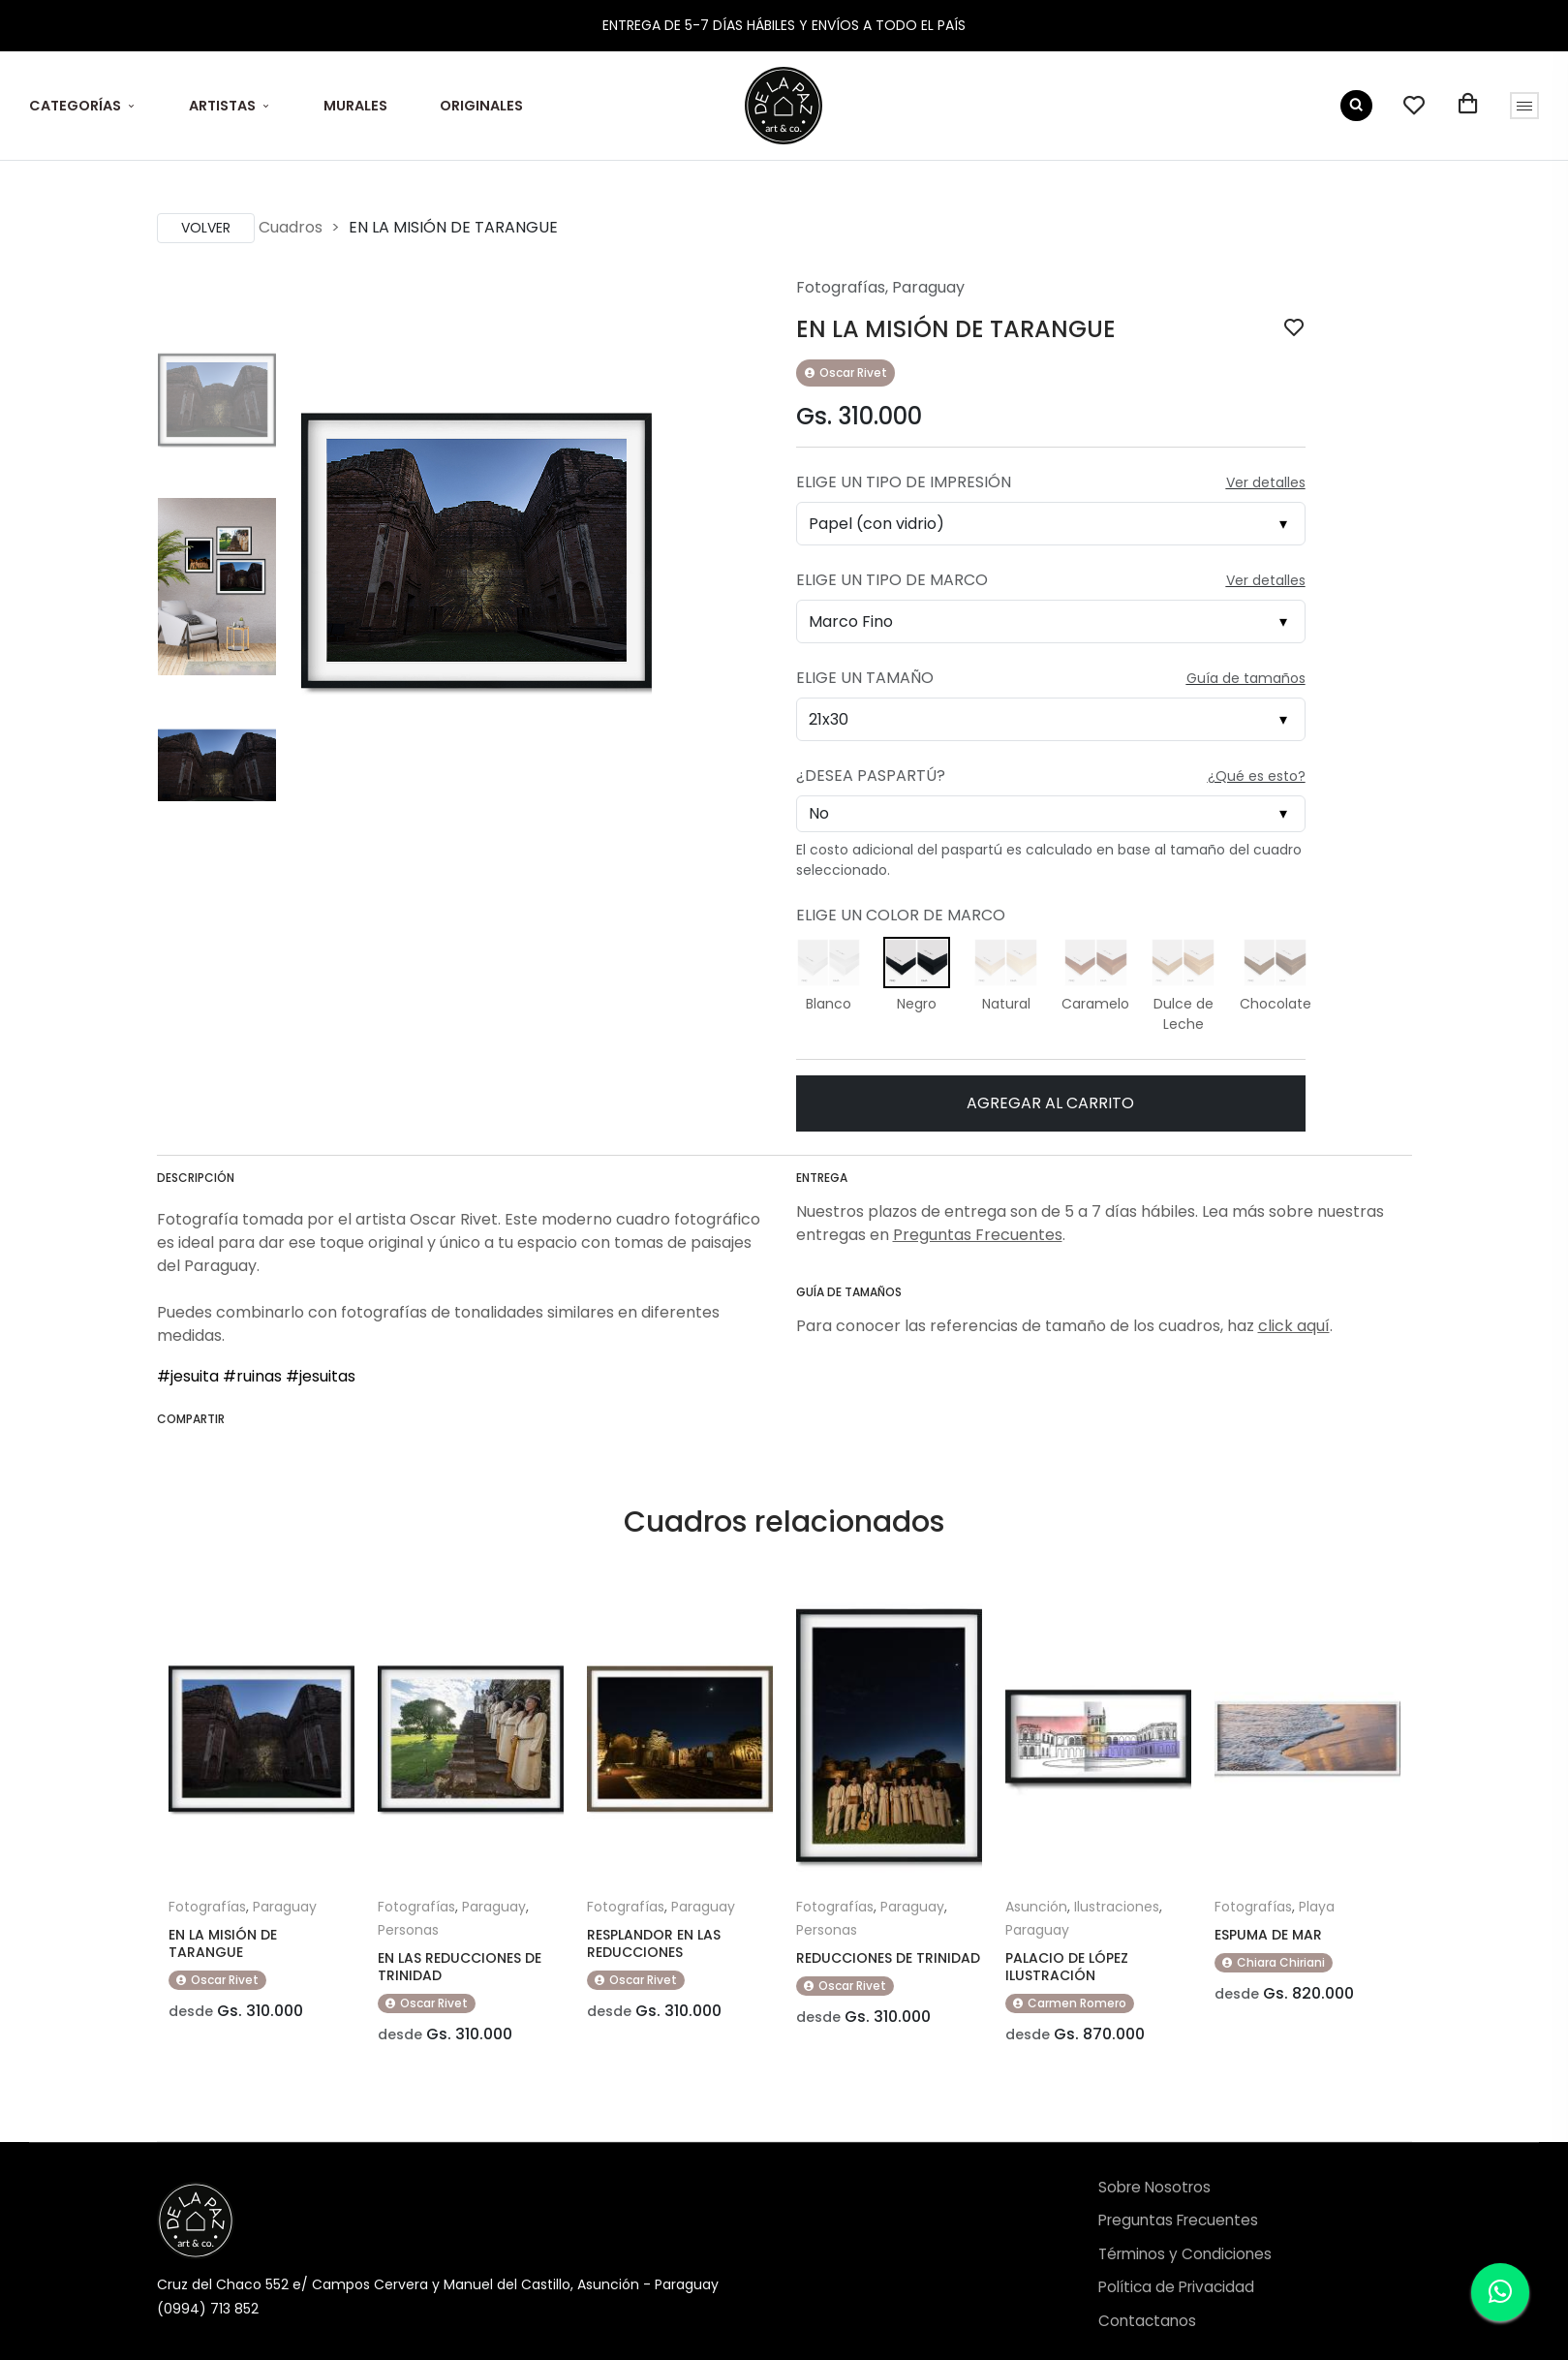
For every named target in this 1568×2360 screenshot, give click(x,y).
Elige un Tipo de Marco (892, 580)
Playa (1317, 1906)
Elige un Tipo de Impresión (903, 482)
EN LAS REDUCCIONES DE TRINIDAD (459, 1966)
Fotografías (840, 287)
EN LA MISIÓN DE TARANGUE (223, 1943)
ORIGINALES (481, 105)
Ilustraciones (1116, 1906)
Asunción (1036, 1906)
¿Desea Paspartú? (870, 775)
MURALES (355, 105)
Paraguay (928, 287)
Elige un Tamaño (865, 678)
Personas (408, 1930)
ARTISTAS (222, 105)
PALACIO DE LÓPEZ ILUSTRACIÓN (1066, 1966)
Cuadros (291, 227)
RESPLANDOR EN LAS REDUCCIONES (654, 1943)
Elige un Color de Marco (900, 915)
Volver (206, 227)
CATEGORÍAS (75, 105)
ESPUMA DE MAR (1268, 1934)
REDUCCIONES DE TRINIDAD (888, 1958)
